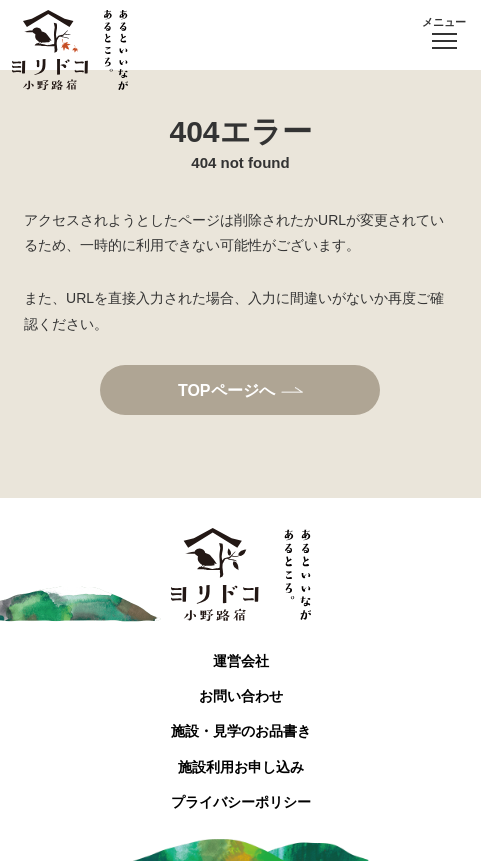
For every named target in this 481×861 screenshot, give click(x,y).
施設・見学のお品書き (241, 731)
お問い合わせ (241, 696)
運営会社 (241, 661)
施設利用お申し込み (241, 767)
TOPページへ (226, 390)
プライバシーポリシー (241, 802)
